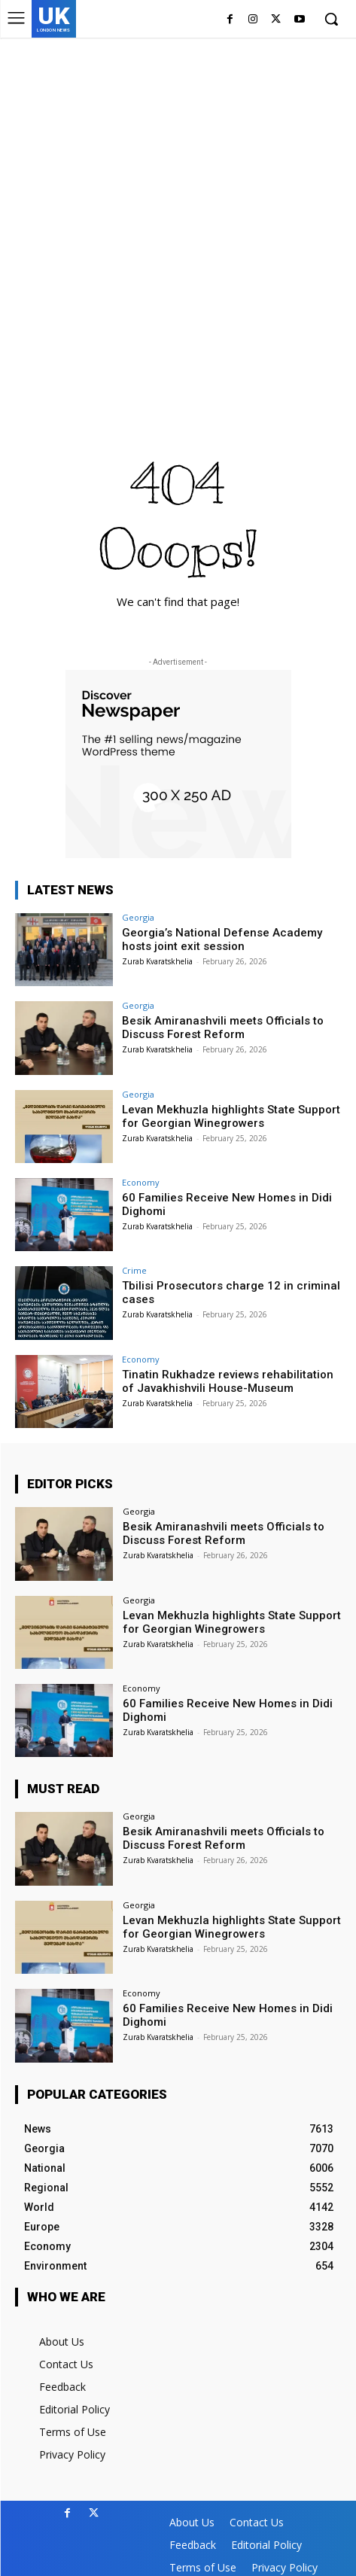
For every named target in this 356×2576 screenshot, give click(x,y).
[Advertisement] (178, 223)
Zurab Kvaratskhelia (157, 961)
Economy (141, 1182)
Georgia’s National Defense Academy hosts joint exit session (222, 939)
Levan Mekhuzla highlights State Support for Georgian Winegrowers (231, 1116)
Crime (134, 1270)
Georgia (138, 917)
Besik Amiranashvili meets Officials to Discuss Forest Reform (223, 1027)
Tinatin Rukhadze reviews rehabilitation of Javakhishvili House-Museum (227, 1381)
